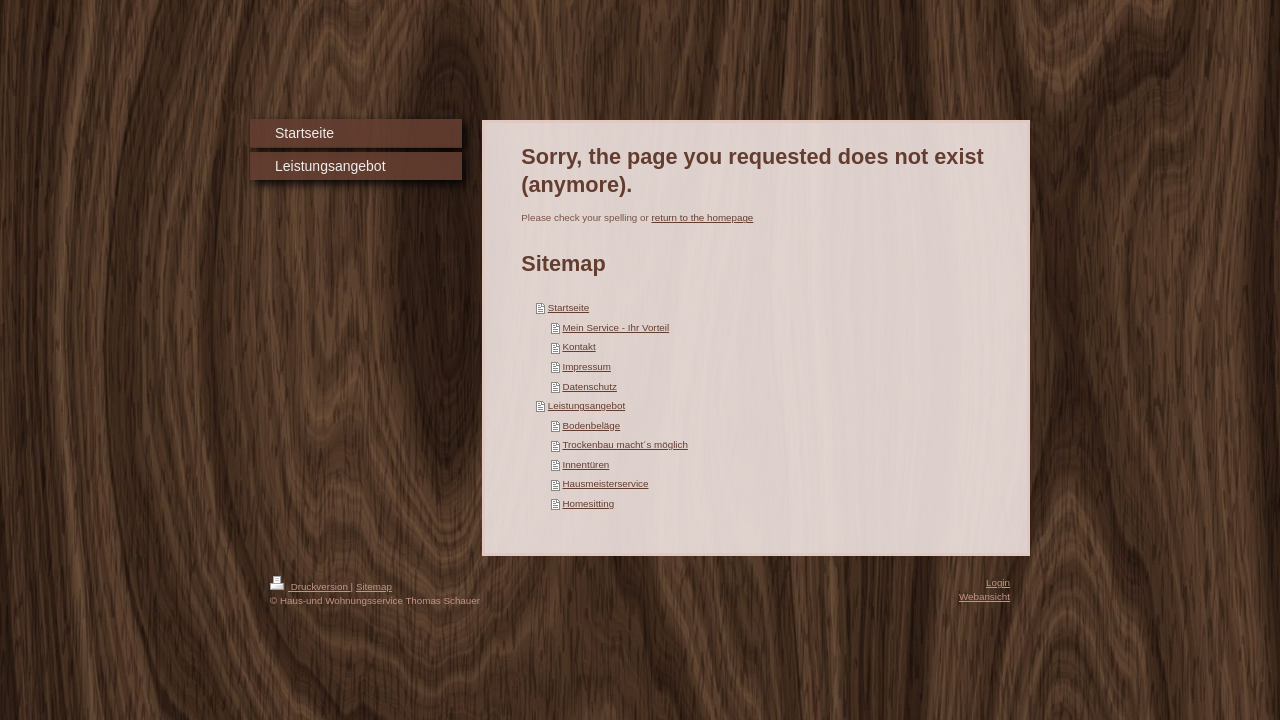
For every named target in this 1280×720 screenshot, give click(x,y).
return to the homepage (702, 217)
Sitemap (374, 586)
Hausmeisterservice (605, 483)
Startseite (568, 307)
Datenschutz (589, 386)
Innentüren (585, 464)
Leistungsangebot (586, 405)
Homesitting (588, 503)
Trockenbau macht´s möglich (624, 444)
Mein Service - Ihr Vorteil (615, 327)
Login (998, 582)
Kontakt (578, 346)
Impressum (586, 366)
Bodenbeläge (591, 425)
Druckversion (310, 586)
